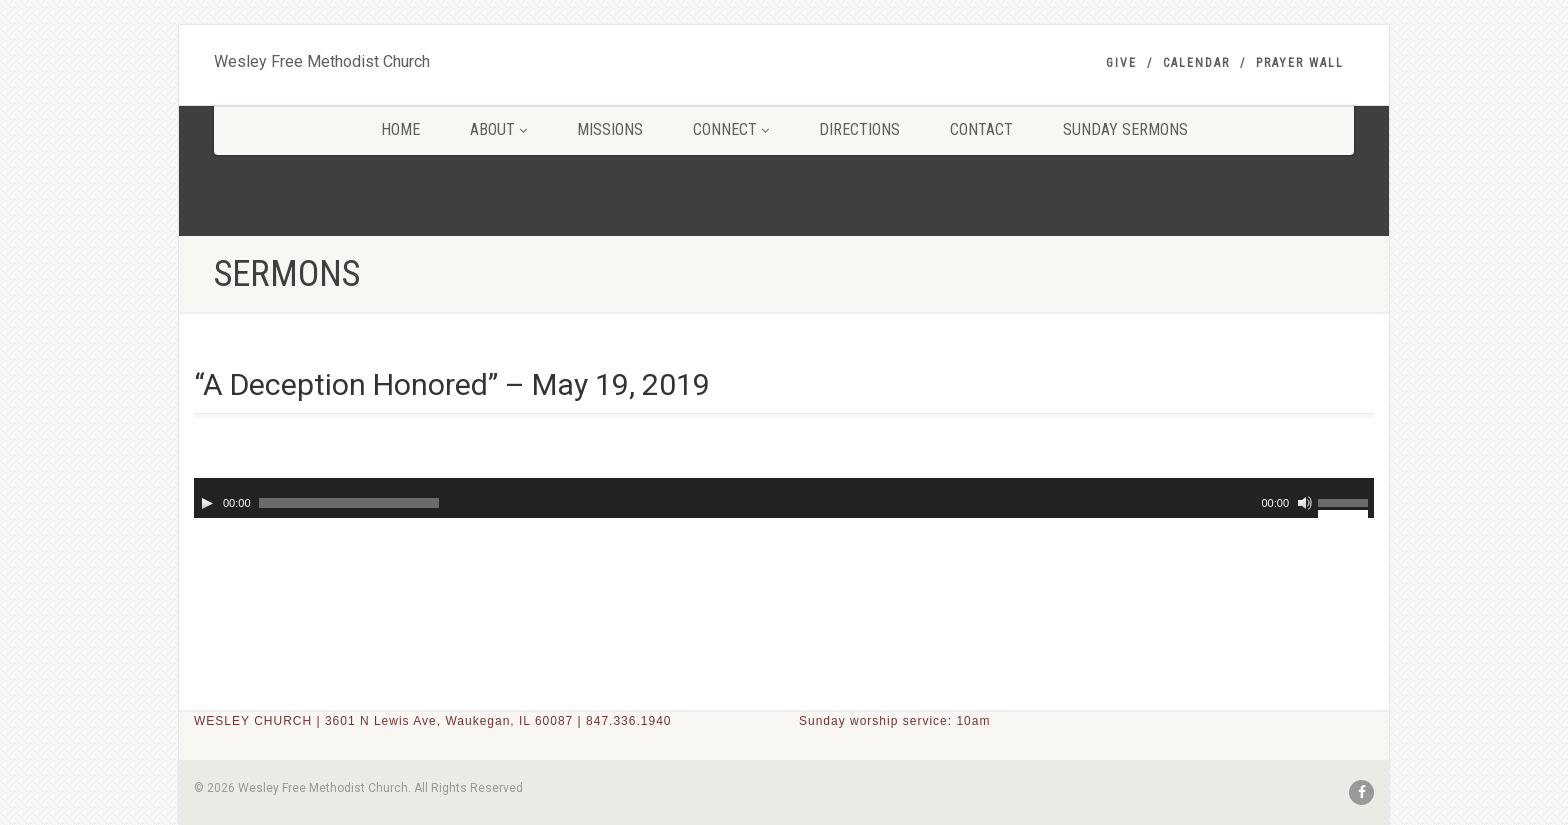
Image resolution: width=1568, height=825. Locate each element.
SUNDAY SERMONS (1125, 129)
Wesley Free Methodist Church (322, 57)
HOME (400, 129)
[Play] (207, 503)
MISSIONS (610, 129)
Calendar (1196, 63)
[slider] (349, 503)
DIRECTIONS (859, 129)
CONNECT (731, 129)
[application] (784, 498)
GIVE (1121, 63)
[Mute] (1305, 503)
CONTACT (981, 129)
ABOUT (498, 129)
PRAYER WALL (1300, 63)
